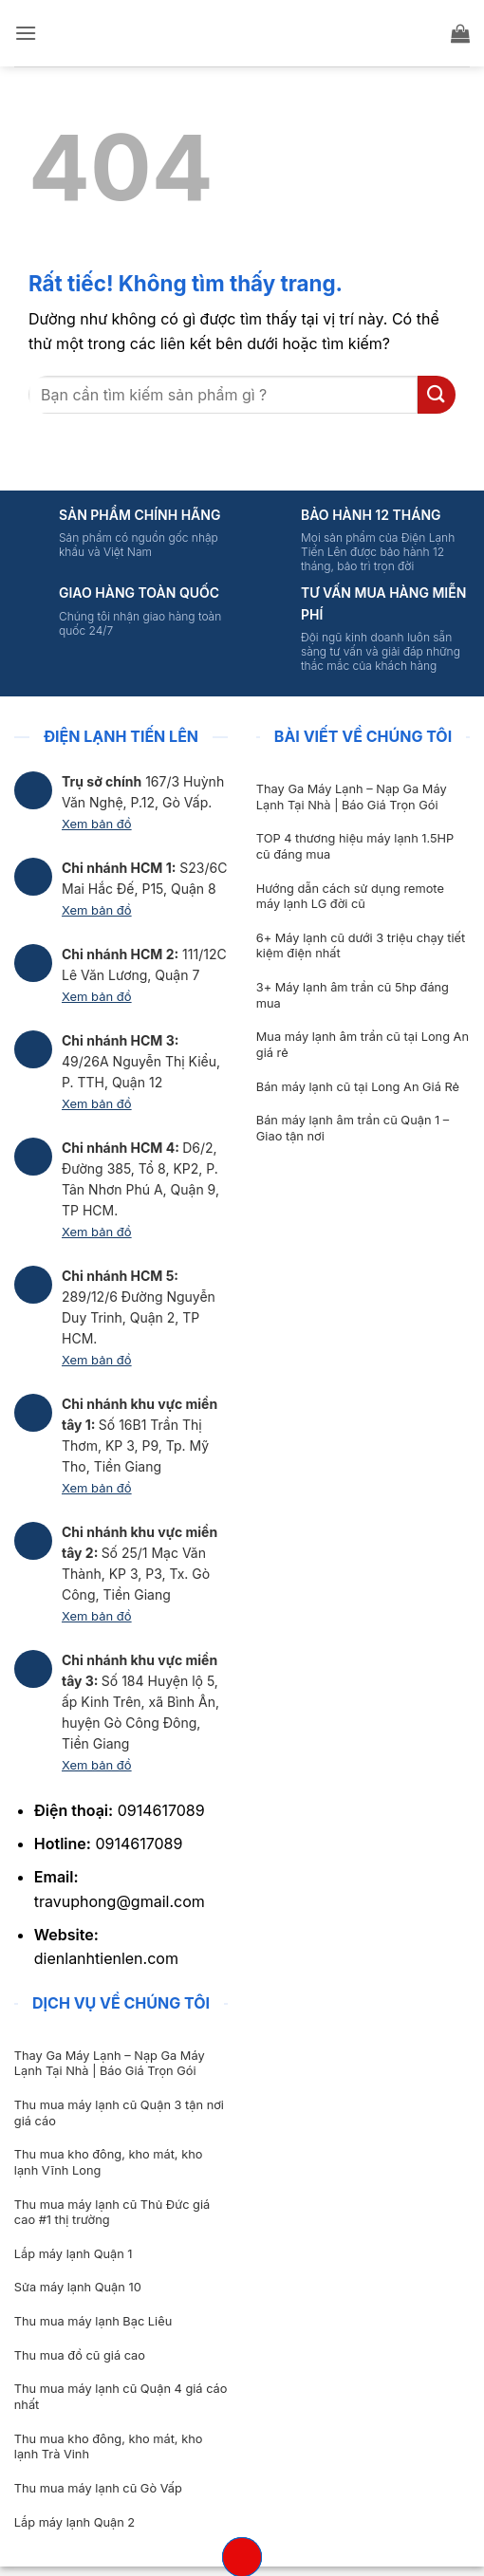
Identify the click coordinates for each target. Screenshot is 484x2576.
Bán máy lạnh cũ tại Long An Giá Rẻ (357, 1087)
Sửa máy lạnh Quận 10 (77, 2287)
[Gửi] (437, 394)
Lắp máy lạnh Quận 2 (74, 2522)
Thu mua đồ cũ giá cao (79, 2355)
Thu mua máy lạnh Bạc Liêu (93, 2321)
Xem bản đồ (97, 823)
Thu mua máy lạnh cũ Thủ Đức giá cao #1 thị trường (112, 2212)
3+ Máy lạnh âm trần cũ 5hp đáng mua (352, 995)
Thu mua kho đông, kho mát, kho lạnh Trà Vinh (108, 2447)
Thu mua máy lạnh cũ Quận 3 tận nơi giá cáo (119, 2113)
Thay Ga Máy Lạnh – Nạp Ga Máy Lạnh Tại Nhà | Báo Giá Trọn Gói (351, 797)
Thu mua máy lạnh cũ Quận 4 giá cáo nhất (121, 2396)
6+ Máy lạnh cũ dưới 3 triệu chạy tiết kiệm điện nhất (360, 946)
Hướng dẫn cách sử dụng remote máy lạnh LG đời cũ (350, 896)
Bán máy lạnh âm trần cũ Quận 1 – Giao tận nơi (352, 1128)
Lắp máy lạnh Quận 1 (73, 2254)
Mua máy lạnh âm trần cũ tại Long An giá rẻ (362, 1044)
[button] (25, 32)
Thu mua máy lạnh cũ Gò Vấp (98, 2488)
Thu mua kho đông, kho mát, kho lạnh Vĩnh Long (108, 2162)
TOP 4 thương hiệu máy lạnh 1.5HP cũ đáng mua (355, 846)
